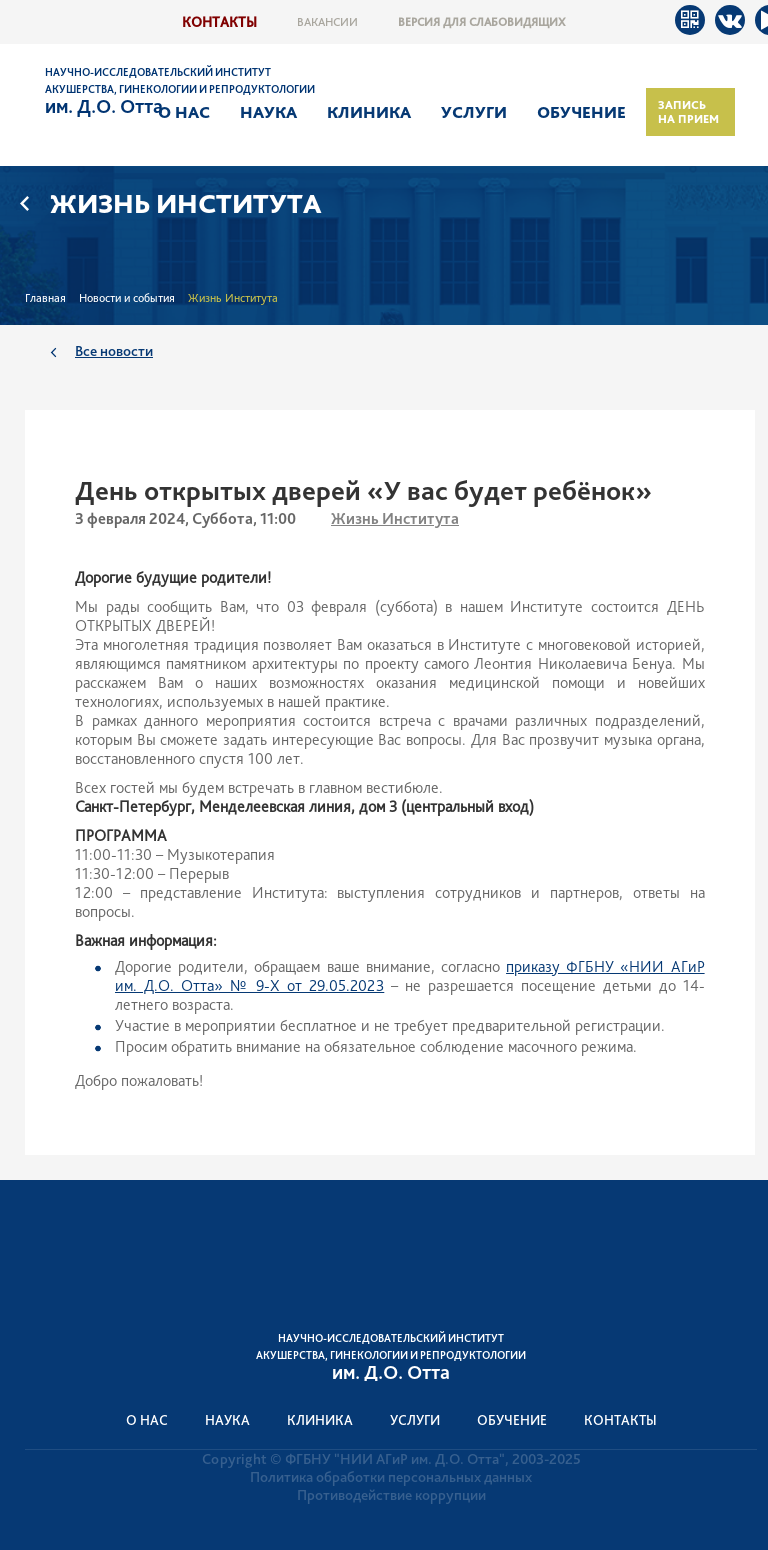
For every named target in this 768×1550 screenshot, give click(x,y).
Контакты (219, 21)
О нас (184, 112)
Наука (268, 112)
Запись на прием (688, 112)
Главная (45, 298)
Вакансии (327, 22)
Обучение (581, 112)
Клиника (369, 112)
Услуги (474, 112)
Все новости (114, 350)
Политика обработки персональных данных (391, 1477)
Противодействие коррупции (391, 1495)
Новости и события (127, 298)
